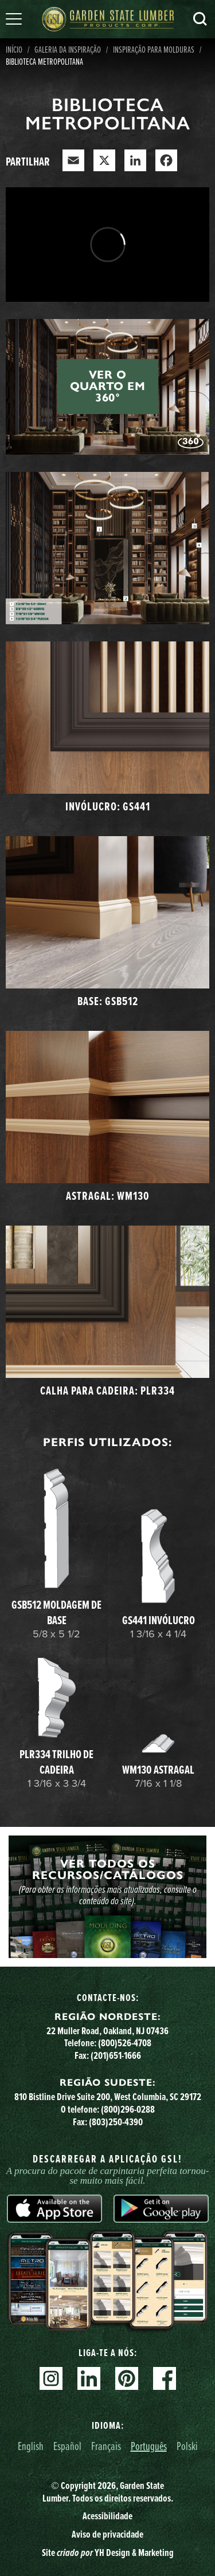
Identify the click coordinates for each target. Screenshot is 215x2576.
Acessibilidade (107, 2515)
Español (67, 2445)
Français (106, 2445)
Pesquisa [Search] (200, 19)
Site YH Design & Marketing (108, 2552)
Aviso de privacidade (107, 2534)
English (31, 2445)
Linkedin (88, 2378)
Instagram (51, 2378)
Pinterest (126, 2378)
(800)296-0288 (128, 2109)
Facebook (164, 2378)
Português (149, 2445)
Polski (187, 2445)
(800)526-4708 (124, 2042)
